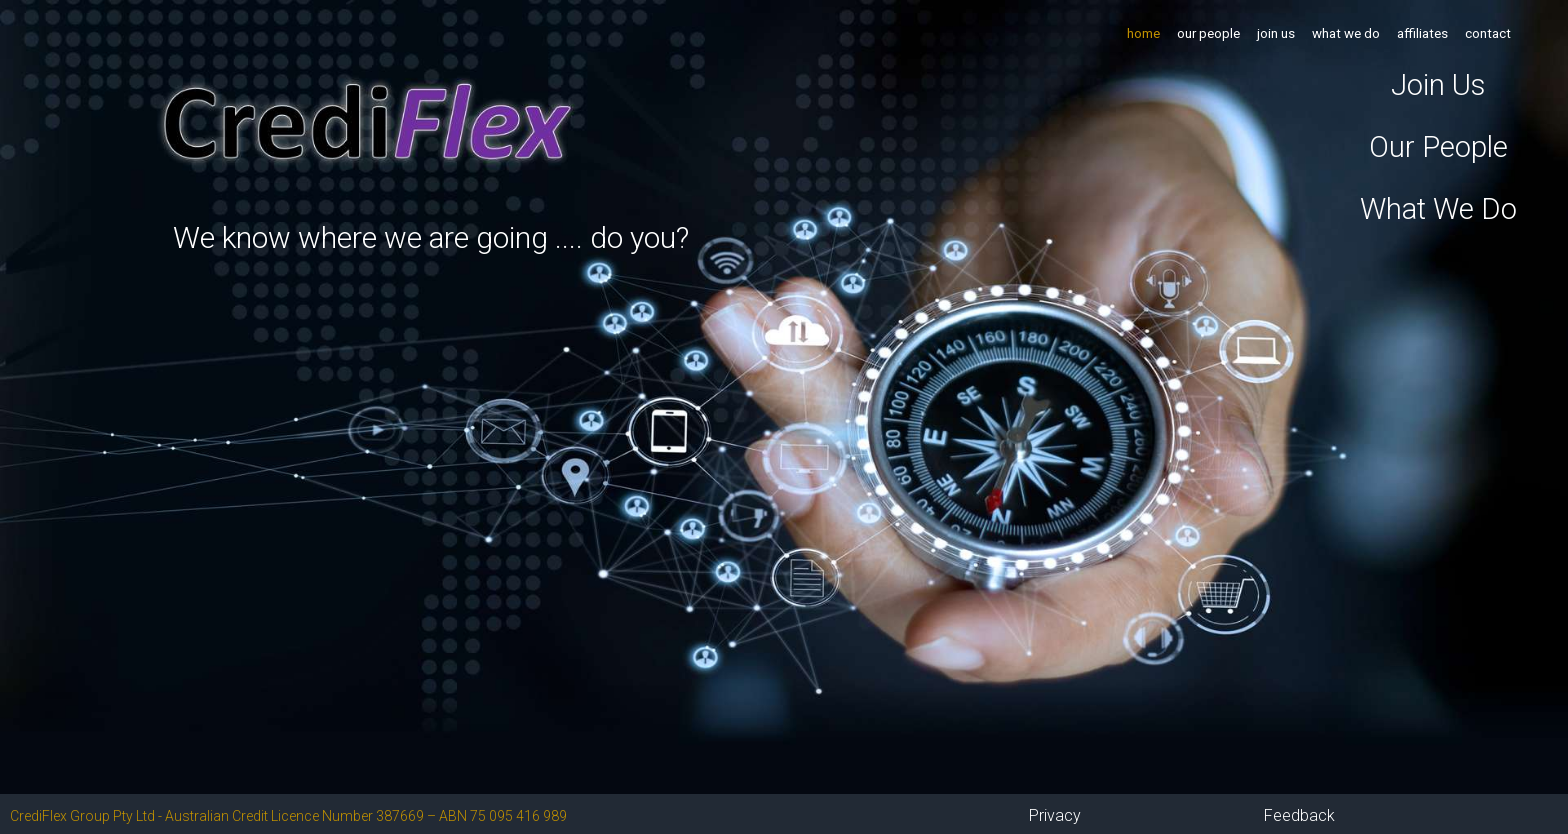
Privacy (1055, 815)
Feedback (1299, 815)
